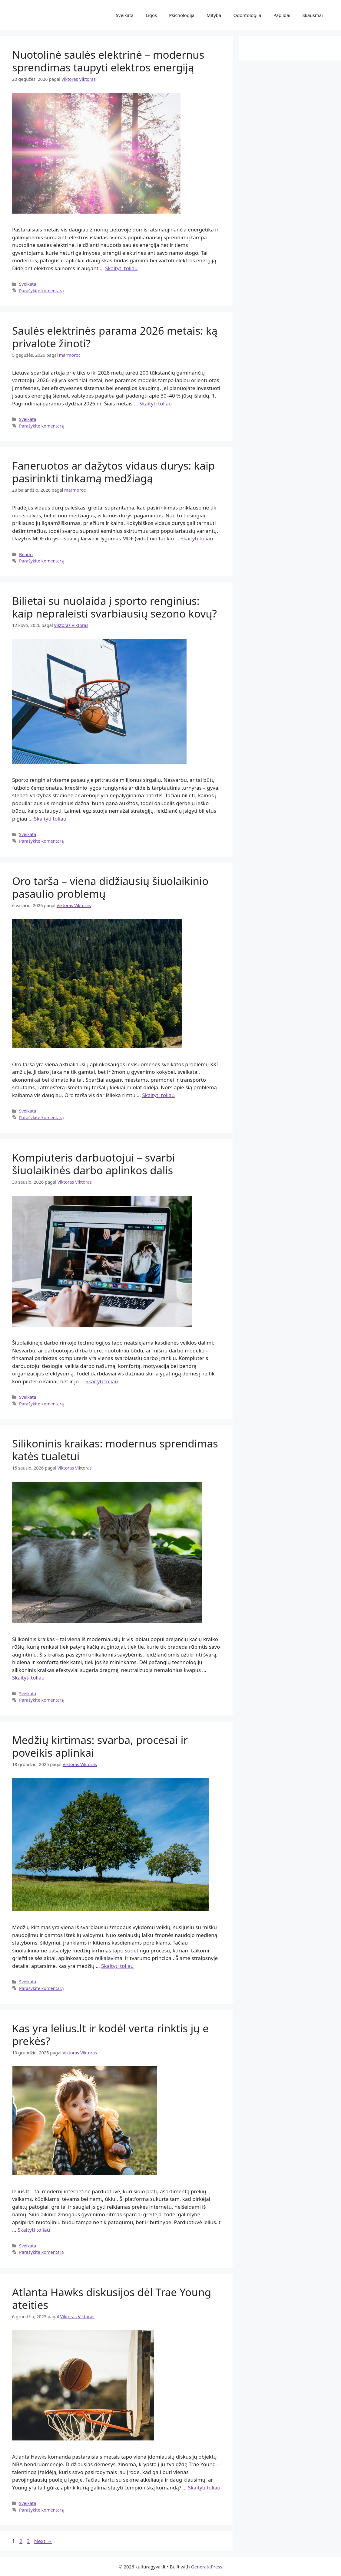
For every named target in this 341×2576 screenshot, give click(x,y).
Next (43, 2541)
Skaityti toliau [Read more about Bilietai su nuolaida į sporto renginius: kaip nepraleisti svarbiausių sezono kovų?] (50, 818)
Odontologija (247, 15)
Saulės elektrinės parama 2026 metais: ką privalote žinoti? (114, 336)
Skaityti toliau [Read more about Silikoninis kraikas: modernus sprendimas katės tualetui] (28, 1677)
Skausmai (313, 15)
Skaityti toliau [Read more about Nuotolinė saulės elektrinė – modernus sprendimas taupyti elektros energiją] (121, 268)
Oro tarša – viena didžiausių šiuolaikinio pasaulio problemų (110, 887)
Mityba (214, 15)
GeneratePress (206, 2567)
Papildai (281, 15)
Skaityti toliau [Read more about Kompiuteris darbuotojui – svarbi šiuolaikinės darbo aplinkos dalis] (101, 1381)
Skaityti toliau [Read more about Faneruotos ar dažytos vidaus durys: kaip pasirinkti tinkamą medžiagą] (196, 538)
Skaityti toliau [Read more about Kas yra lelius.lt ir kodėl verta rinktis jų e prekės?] (34, 2229)
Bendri (26, 554)
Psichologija (181, 15)
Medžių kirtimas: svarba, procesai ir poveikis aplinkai (100, 1746)
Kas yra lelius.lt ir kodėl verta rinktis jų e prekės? (110, 2034)
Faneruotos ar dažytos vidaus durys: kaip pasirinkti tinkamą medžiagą (113, 471)
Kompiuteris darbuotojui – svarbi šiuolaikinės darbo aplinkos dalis (93, 1163)
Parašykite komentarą (41, 290)
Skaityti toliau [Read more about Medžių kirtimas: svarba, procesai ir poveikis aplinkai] (117, 1965)
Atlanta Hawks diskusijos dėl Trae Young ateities (111, 2298)
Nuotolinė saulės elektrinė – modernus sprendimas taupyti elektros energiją (108, 61)
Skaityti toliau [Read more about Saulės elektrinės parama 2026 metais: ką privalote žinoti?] (155, 403)
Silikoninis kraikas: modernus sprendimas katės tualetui (115, 1449)
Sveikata (125, 15)
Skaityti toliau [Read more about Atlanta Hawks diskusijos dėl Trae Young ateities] (204, 2487)
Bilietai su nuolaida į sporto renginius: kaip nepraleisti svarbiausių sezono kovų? (114, 607)
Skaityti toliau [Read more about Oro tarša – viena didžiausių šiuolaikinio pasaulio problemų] (158, 1095)
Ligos (151, 15)
